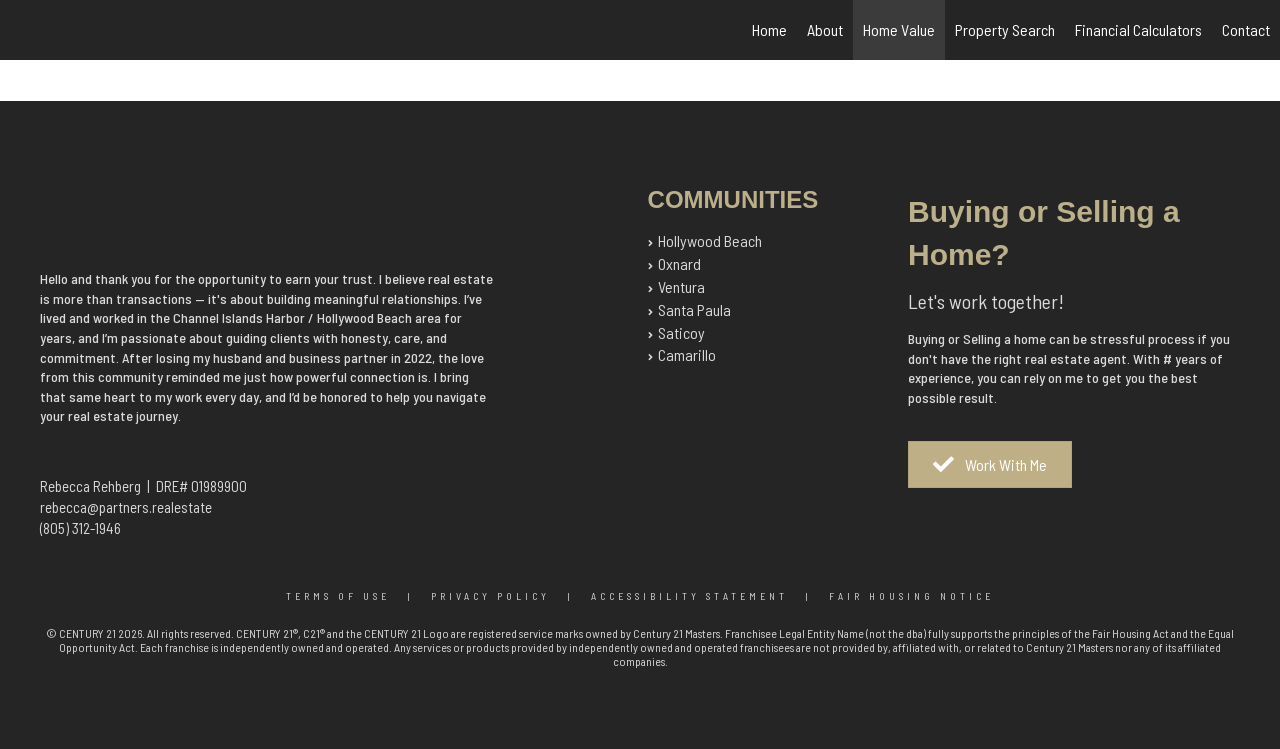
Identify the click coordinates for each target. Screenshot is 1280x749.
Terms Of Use (338, 596)
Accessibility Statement (689, 596)
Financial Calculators (1138, 29)
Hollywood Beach (710, 240)
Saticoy (681, 332)
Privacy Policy (490, 596)
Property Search (1005, 29)
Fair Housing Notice (911, 596)
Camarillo (687, 354)
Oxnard (679, 263)
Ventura (681, 286)
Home (769, 29)
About (825, 29)
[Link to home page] (25, 30)
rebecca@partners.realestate (126, 507)
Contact (1246, 29)
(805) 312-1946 (80, 528)
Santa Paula (694, 309)
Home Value (899, 29)
